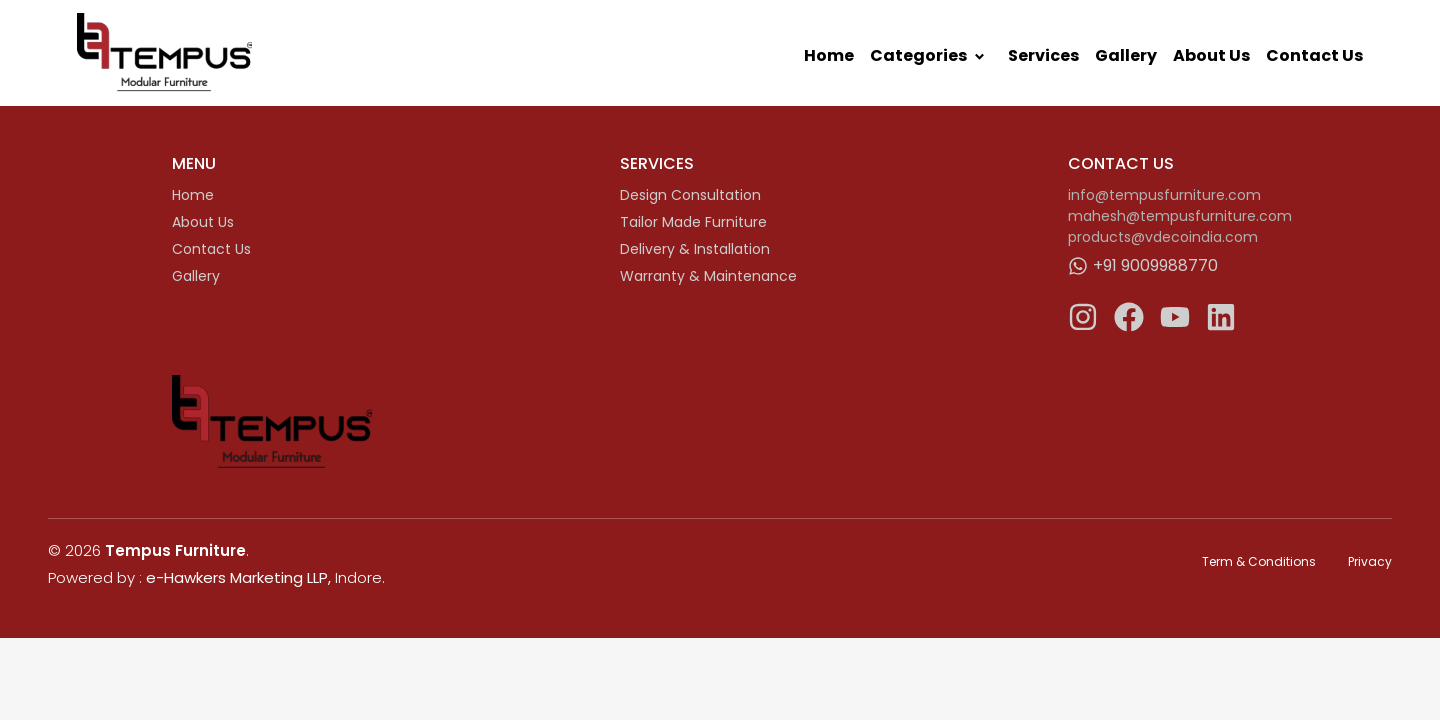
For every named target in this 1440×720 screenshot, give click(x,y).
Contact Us (1314, 55)
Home (829, 55)
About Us (1211, 55)
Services (1043, 55)
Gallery (1126, 55)
